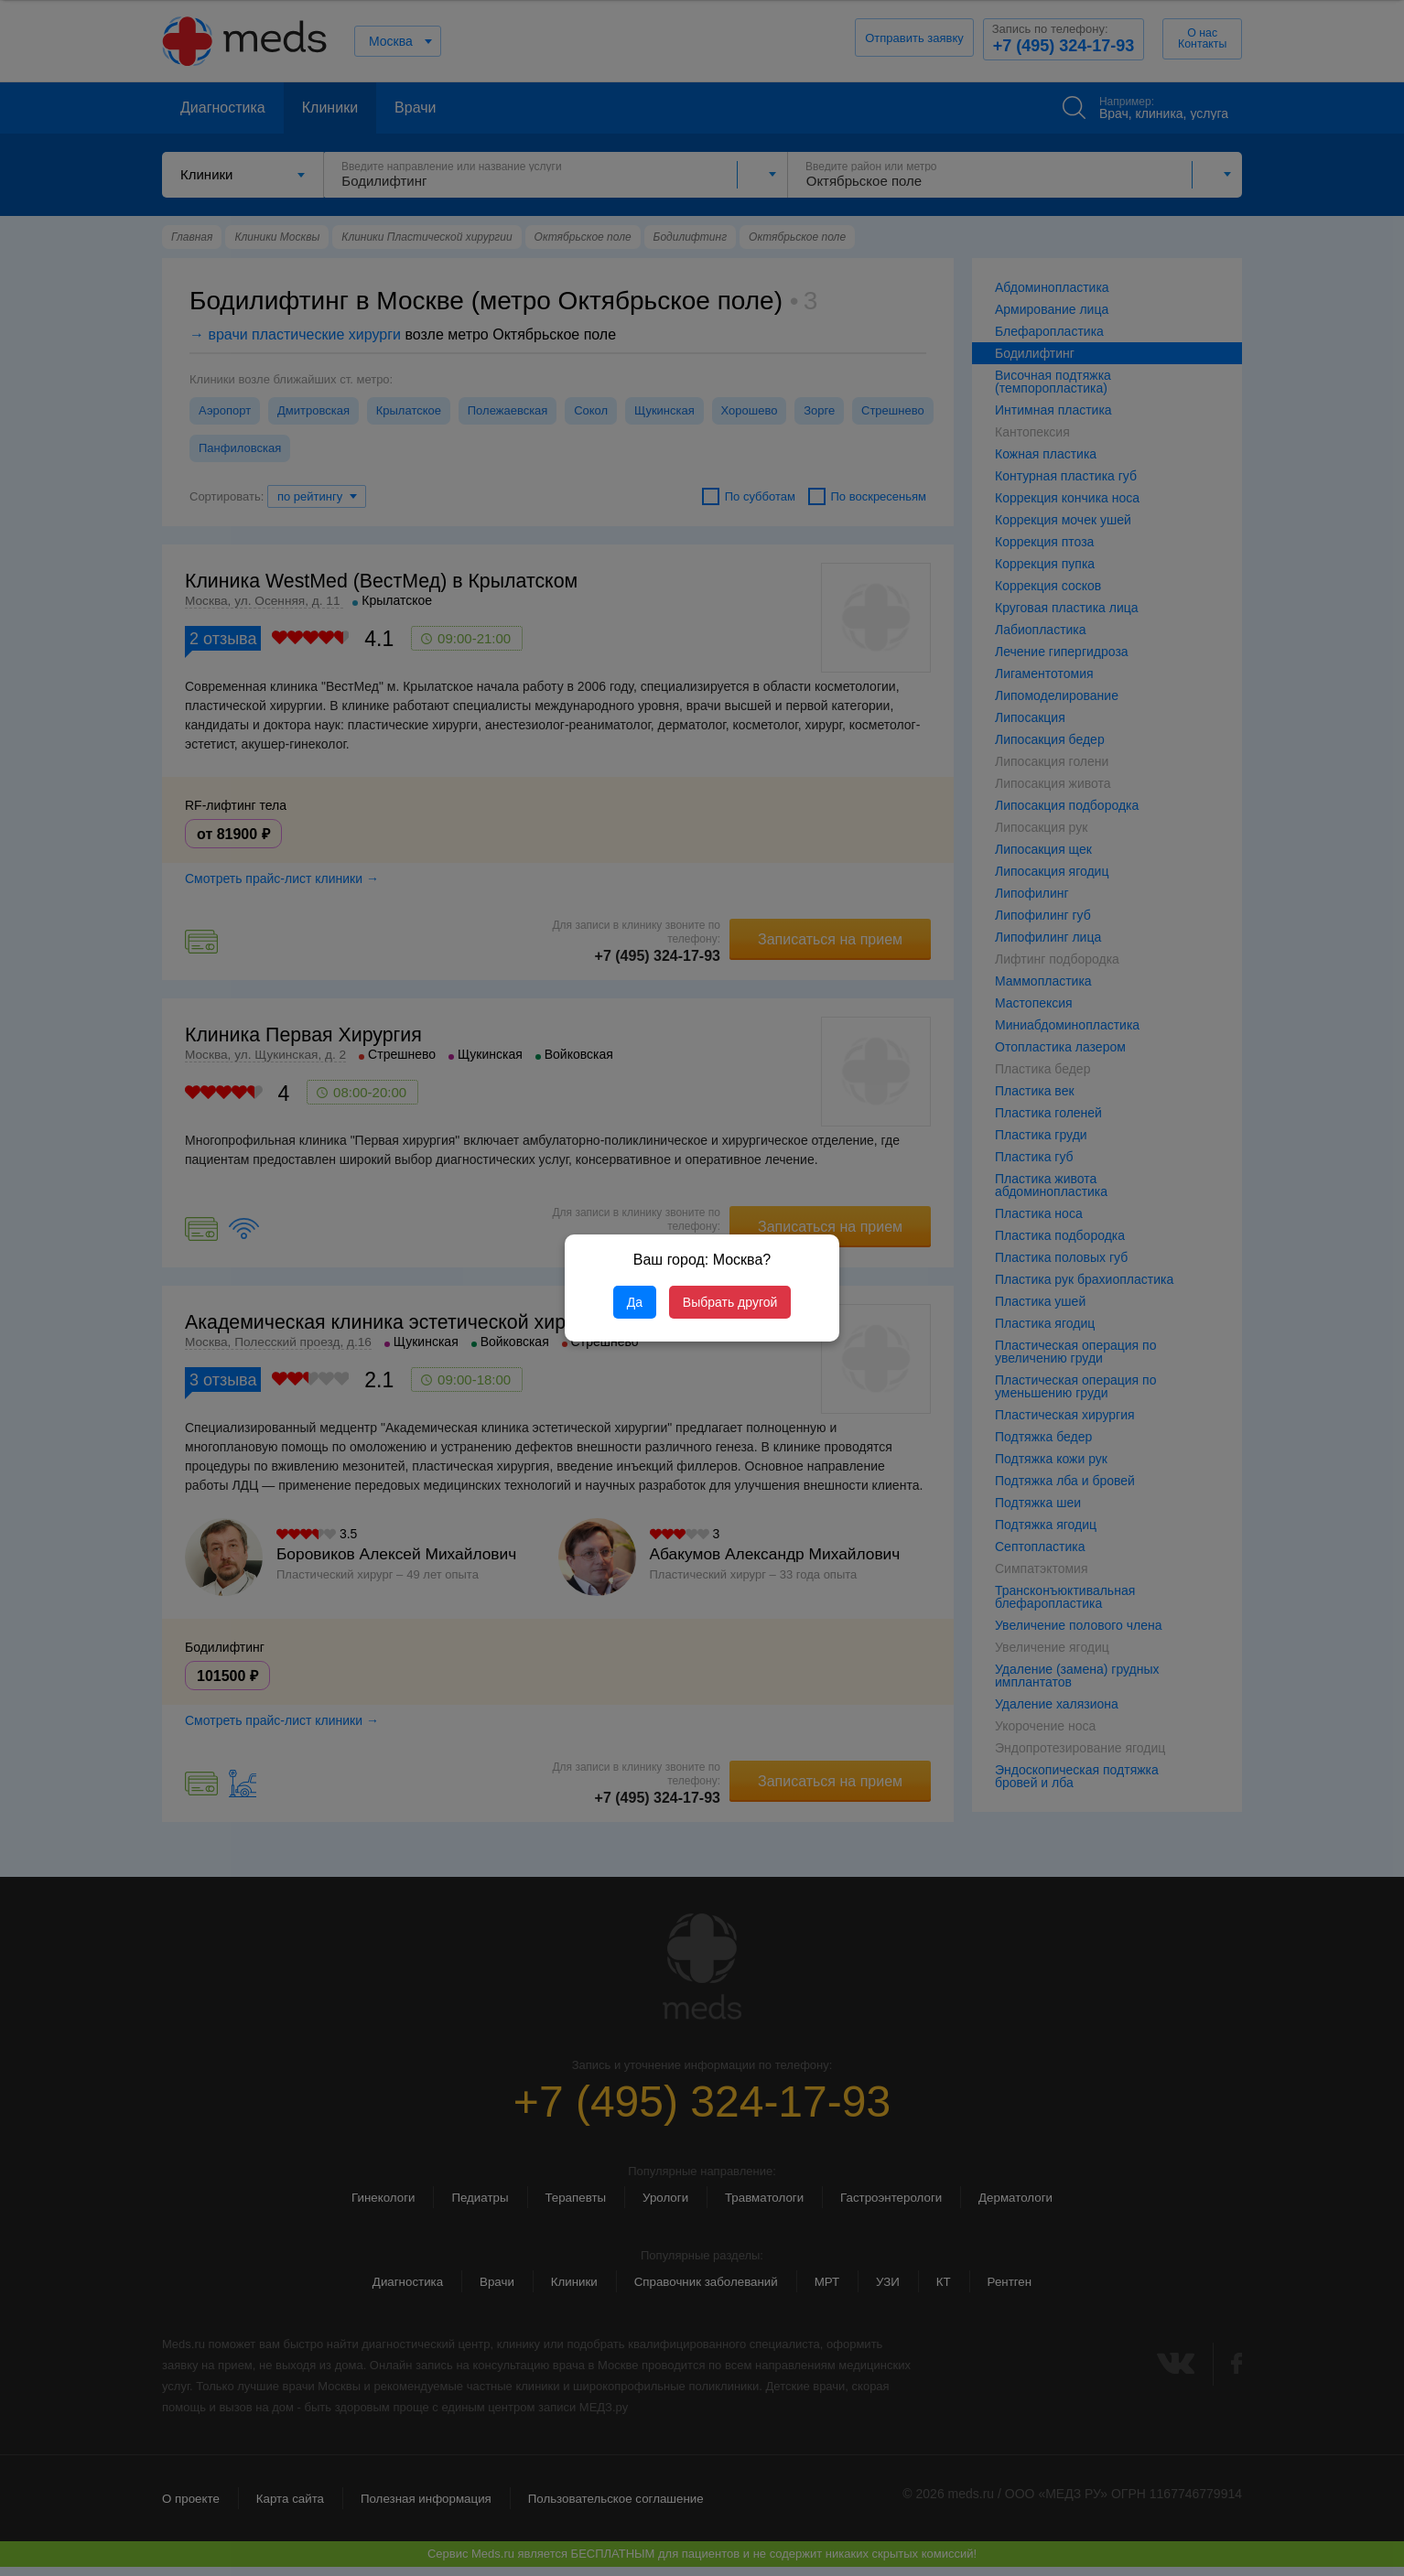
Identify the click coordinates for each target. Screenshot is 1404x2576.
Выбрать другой (730, 1302)
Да (635, 1302)
